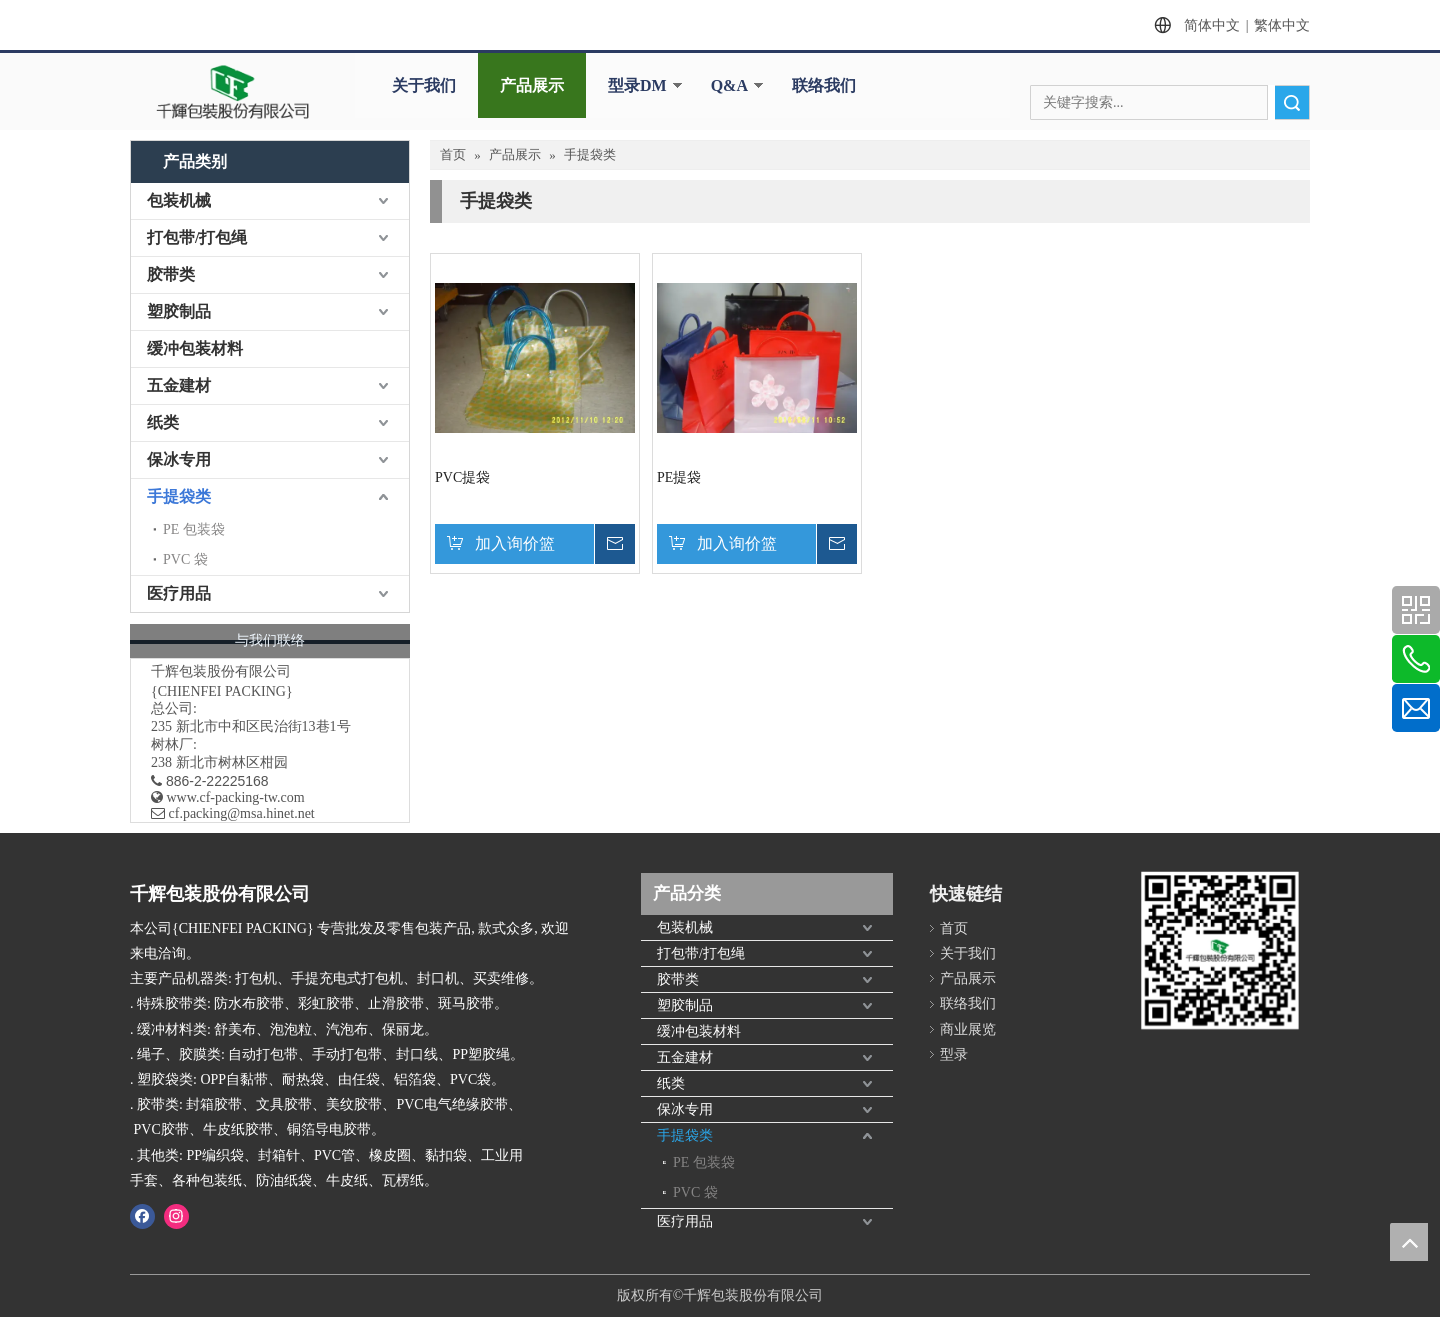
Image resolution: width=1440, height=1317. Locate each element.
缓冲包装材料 (195, 348)
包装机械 (179, 200)
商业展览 (968, 1029)
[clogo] (233, 92)
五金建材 (179, 385)
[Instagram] (176, 1216)
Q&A (729, 85)
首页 (954, 928)
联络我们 (824, 85)
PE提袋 (679, 477)
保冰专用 (179, 459)
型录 (954, 1054)
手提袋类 (179, 496)
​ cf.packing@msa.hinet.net (233, 813)
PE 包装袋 (194, 529)
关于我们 (424, 85)
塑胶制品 (179, 311)
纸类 (163, 422)
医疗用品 (179, 593)
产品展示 (532, 85)
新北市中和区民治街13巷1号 (263, 726)
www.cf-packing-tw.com (236, 797)
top (1409, 1242)
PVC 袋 (185, 559)
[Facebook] (142, 1216)
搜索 (1292, 102)
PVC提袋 (462, 477)
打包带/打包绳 (197, 237)
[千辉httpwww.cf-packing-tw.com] (1220, 963)
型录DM (637, 85)
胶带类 (171, 274)
